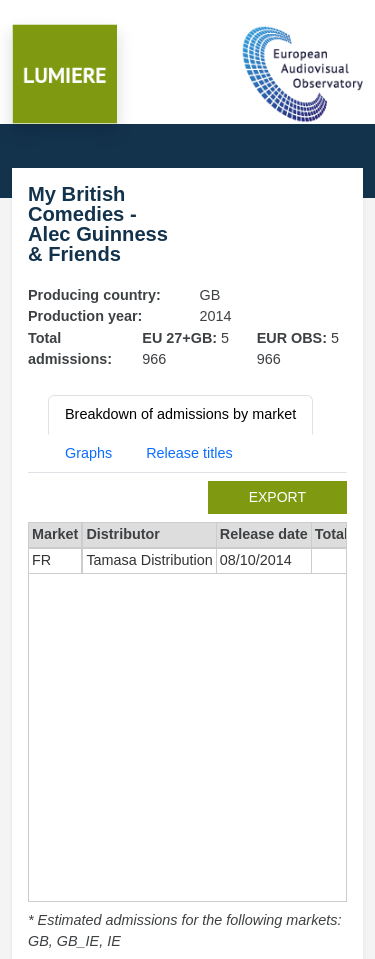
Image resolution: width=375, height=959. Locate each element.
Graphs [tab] (88, 453)
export (277, 497)
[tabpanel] (187, 717)
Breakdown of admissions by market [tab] (180, 414)
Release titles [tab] (189, 453)
